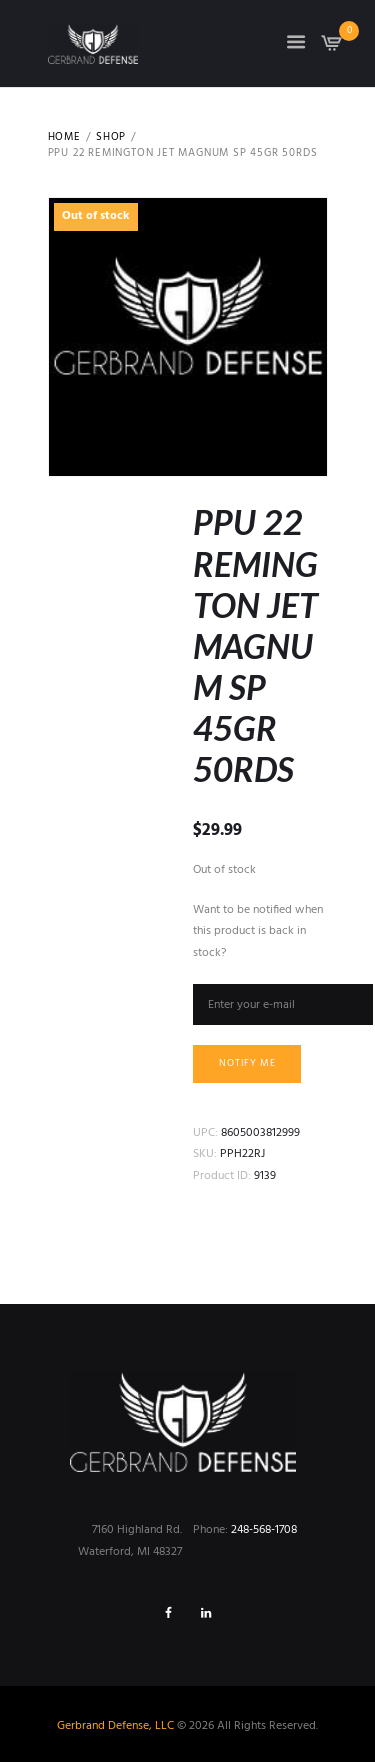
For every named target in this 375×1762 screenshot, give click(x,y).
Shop (111, 138)
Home (64, 138)
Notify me (247, 1063)
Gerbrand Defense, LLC (115, 1726)
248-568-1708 (264, 1530)
